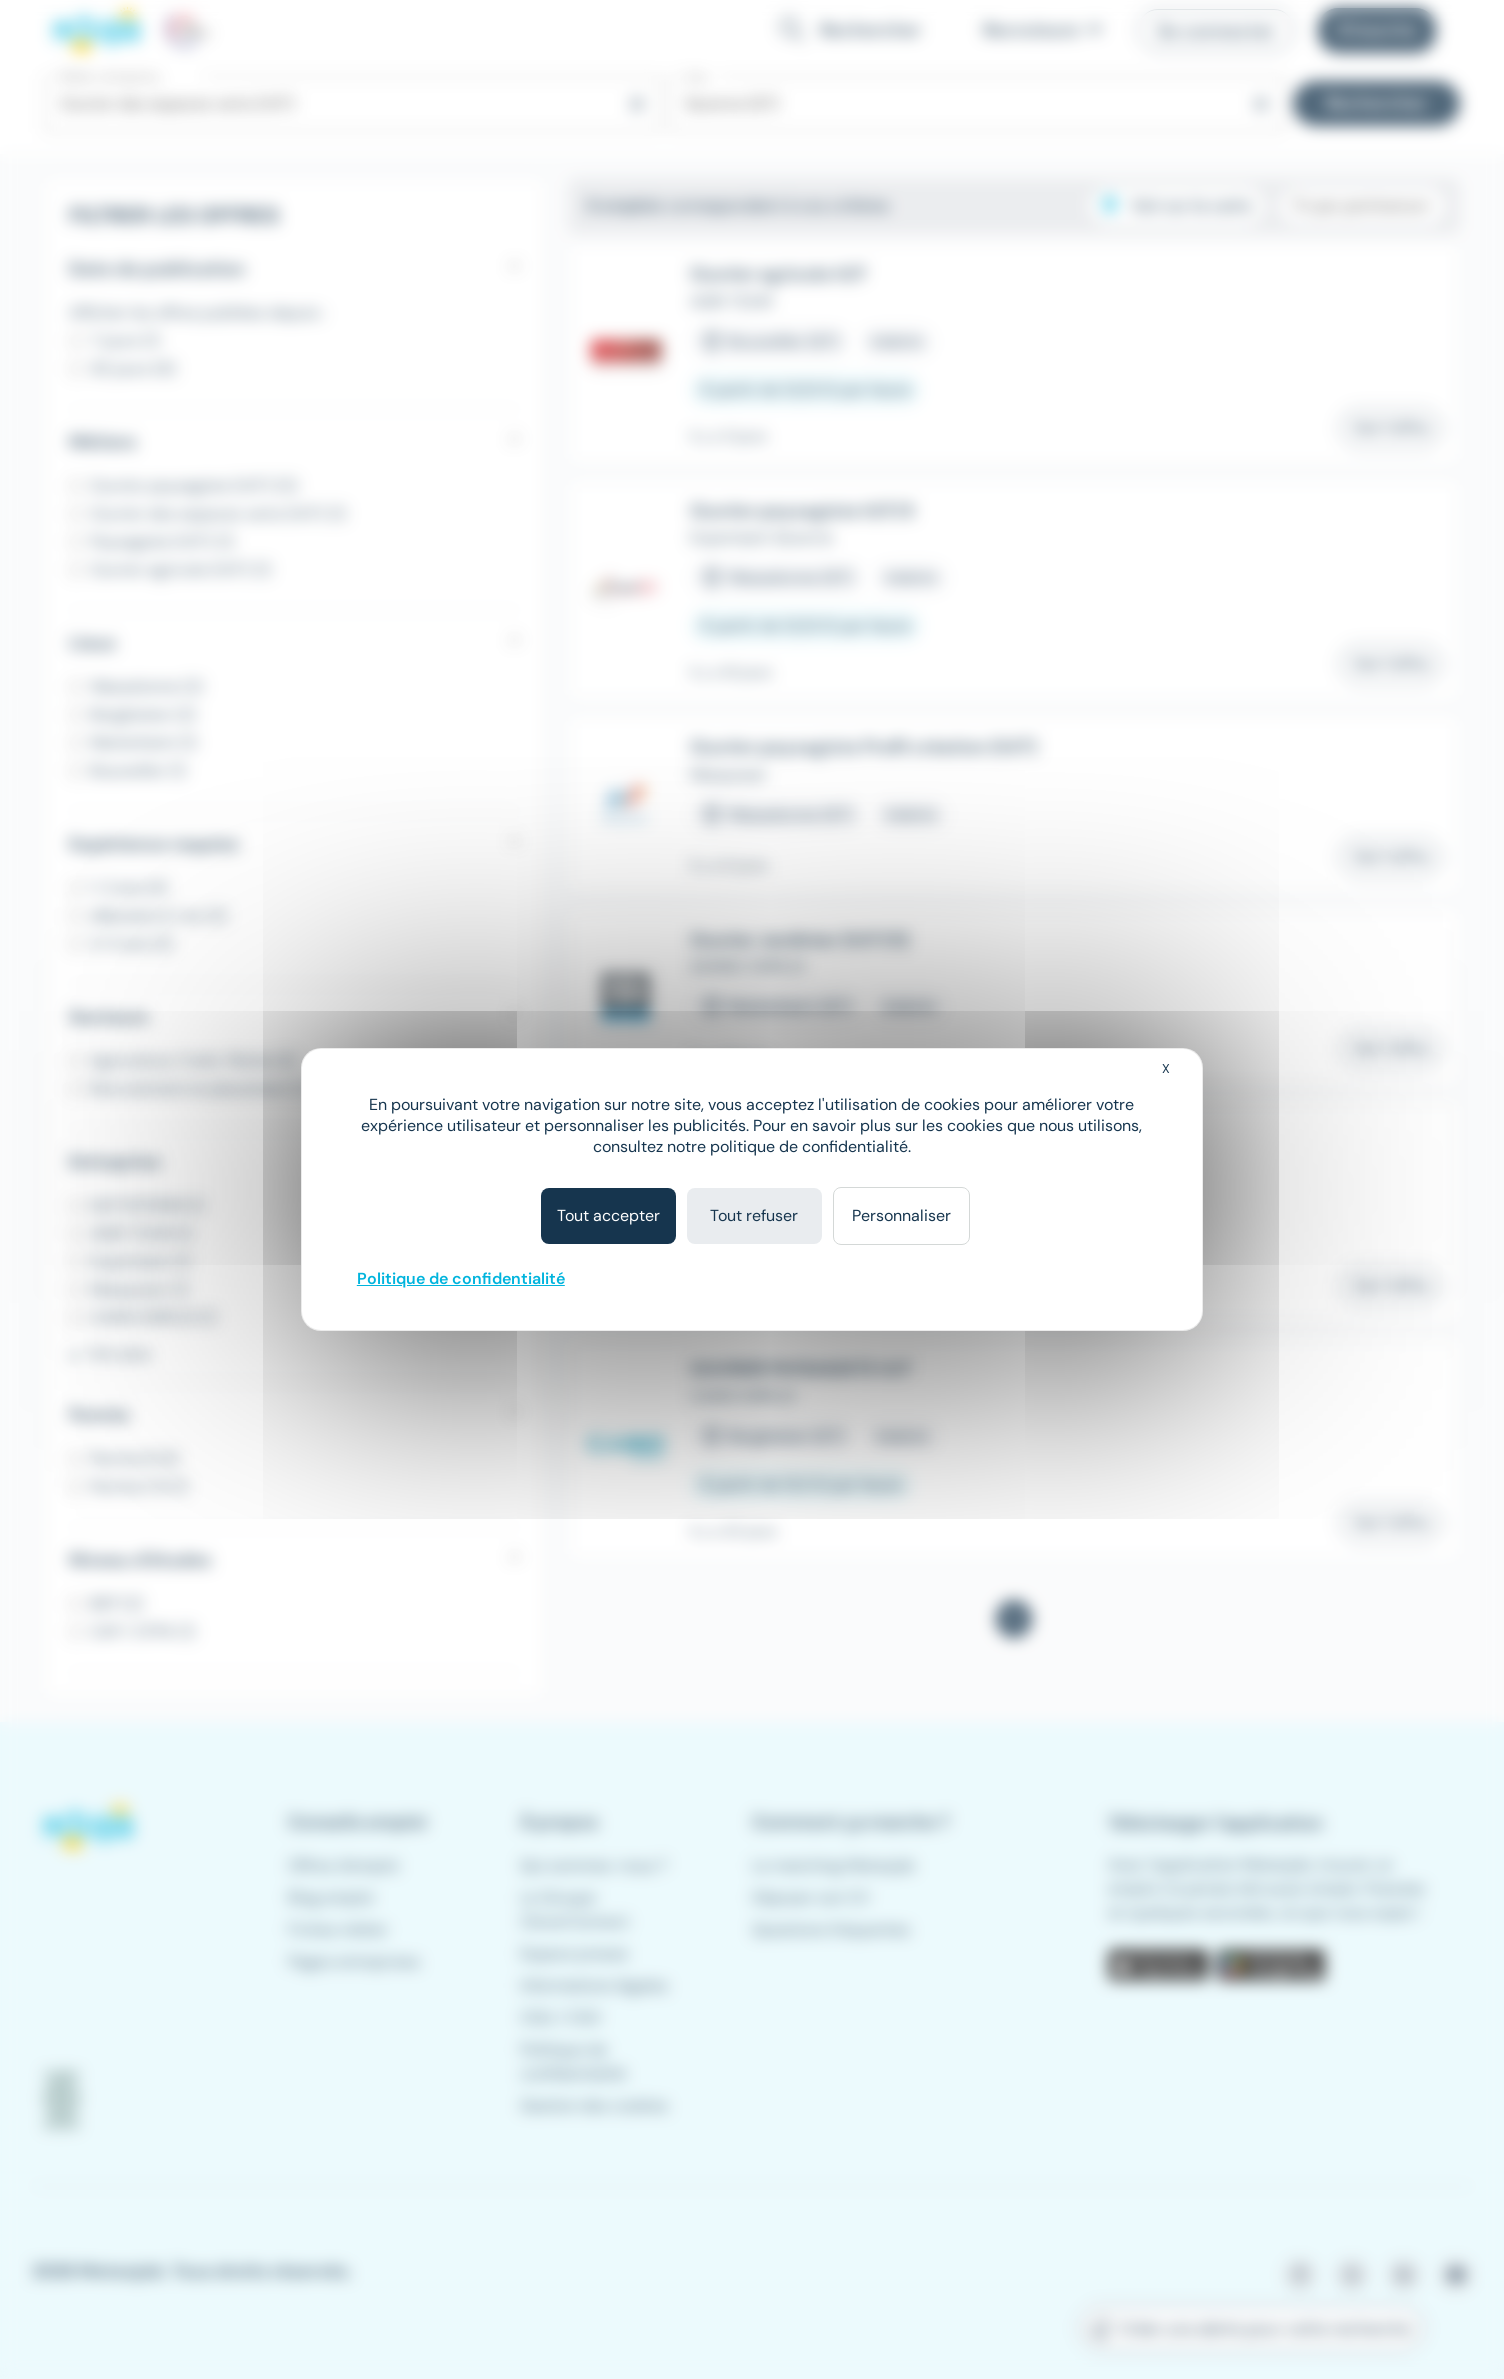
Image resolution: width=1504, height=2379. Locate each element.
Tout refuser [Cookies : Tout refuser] (754, 1215)
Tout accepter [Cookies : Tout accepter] (608, 1215)
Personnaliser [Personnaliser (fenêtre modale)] (901, 1215)
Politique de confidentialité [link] (461, 1278)
